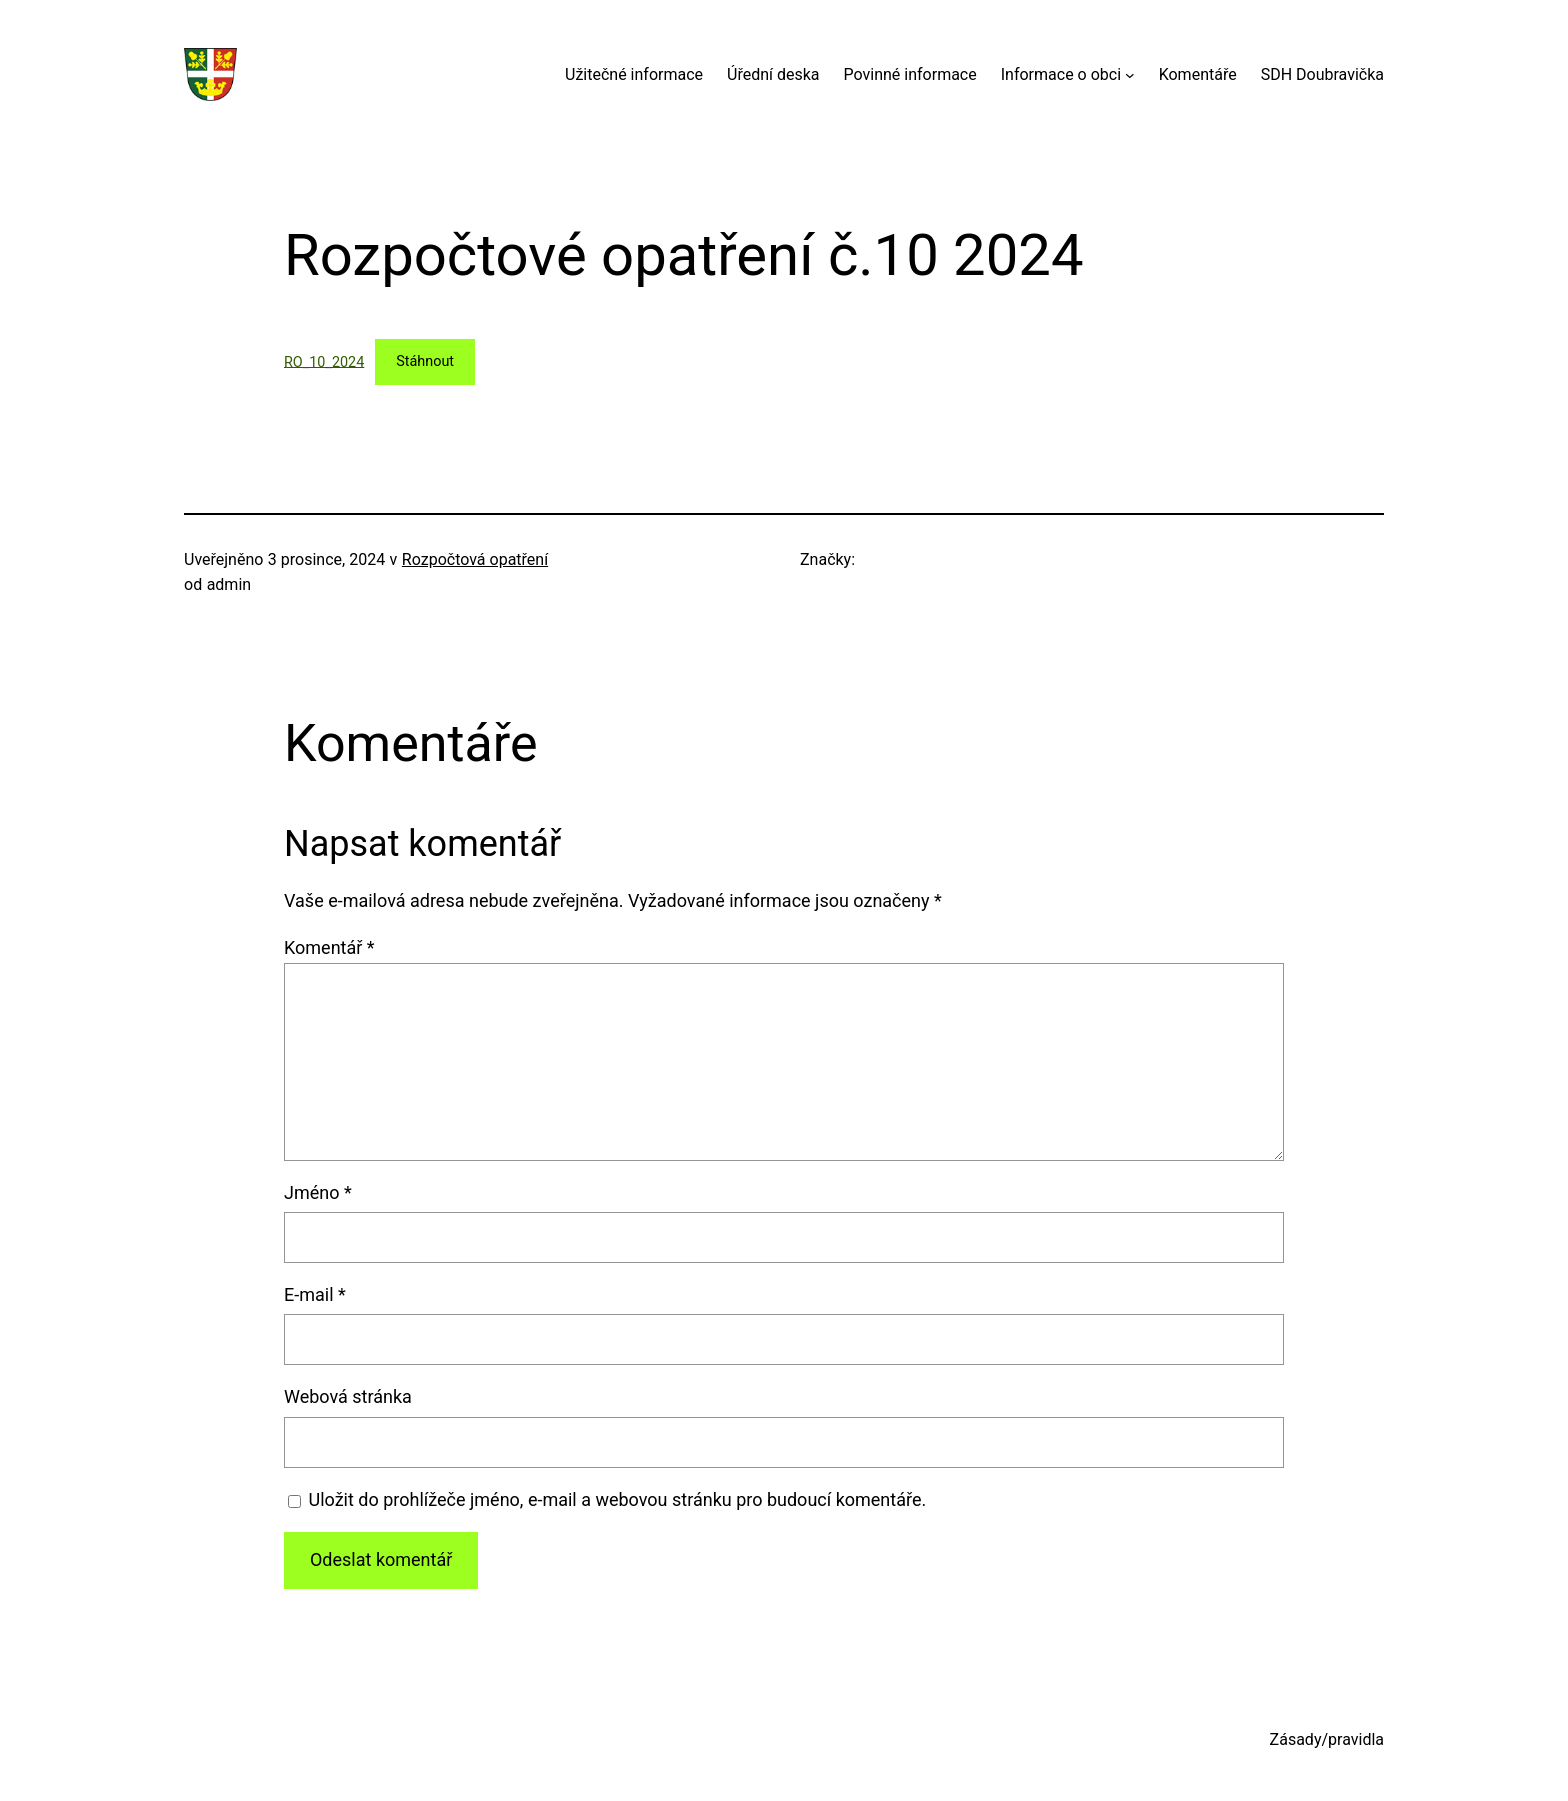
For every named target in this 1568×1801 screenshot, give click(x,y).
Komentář (329, 947)
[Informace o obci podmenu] (1130, 75)
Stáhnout (425, 361)
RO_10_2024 (324, 361)
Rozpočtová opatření (475, 559)
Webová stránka (348, 1396)
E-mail (315, 1294)
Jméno (318, 1192)
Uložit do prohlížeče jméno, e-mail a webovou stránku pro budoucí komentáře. (618, 1499)
